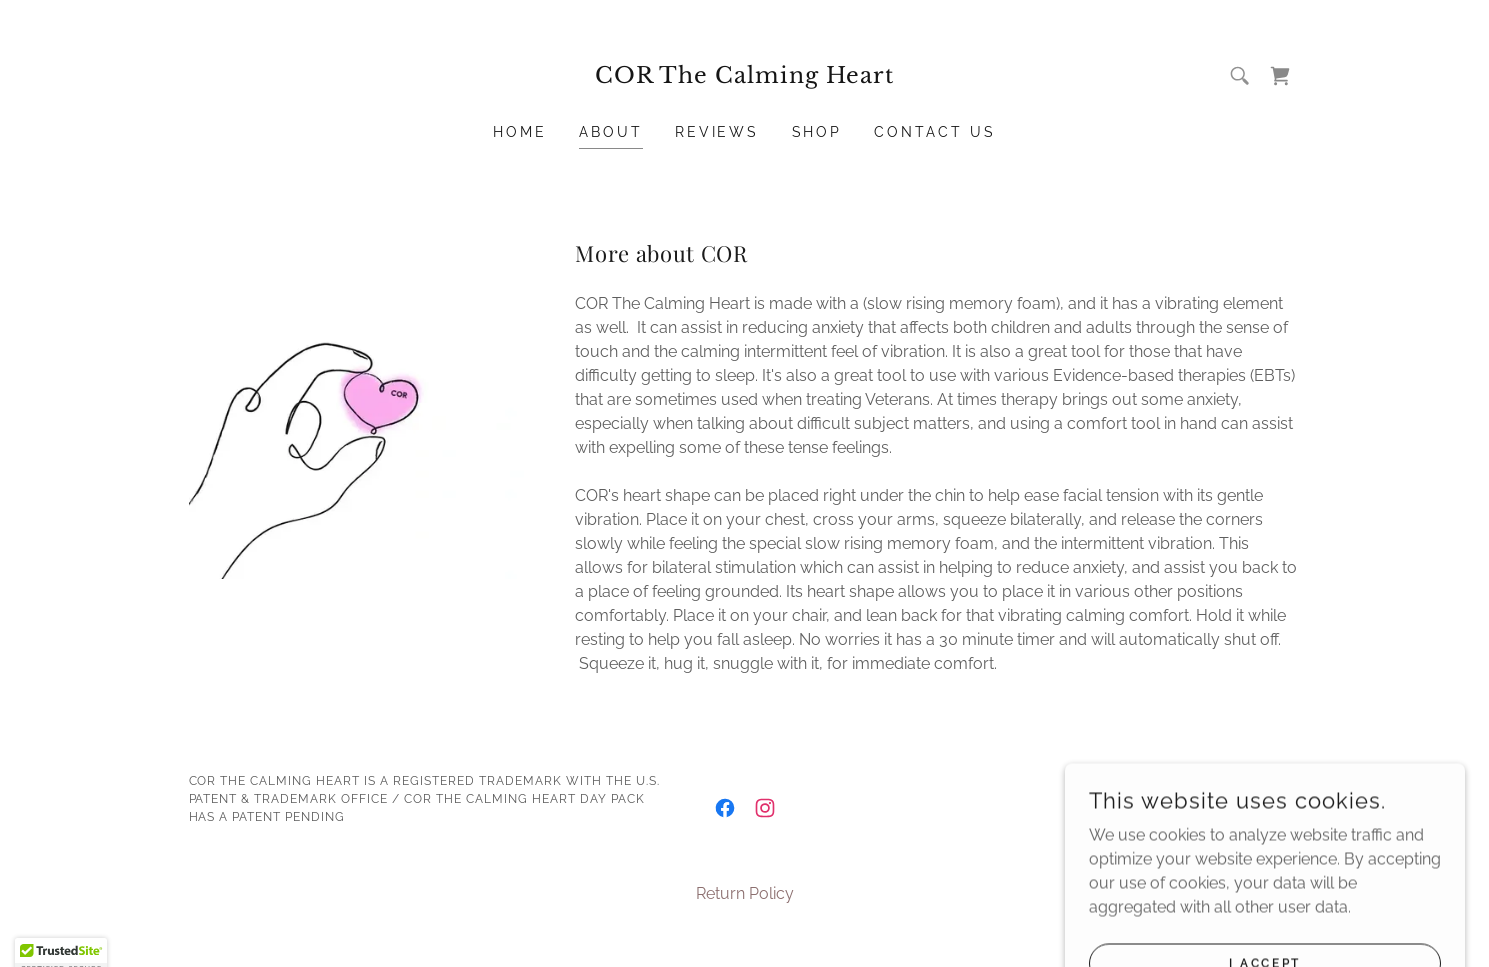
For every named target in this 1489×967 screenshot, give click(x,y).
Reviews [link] (717, 132)
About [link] (611, 132)
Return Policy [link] (745, 893)
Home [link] (520, 132)
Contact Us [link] (935, 132)
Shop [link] (817, 132)
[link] (744, 77)
